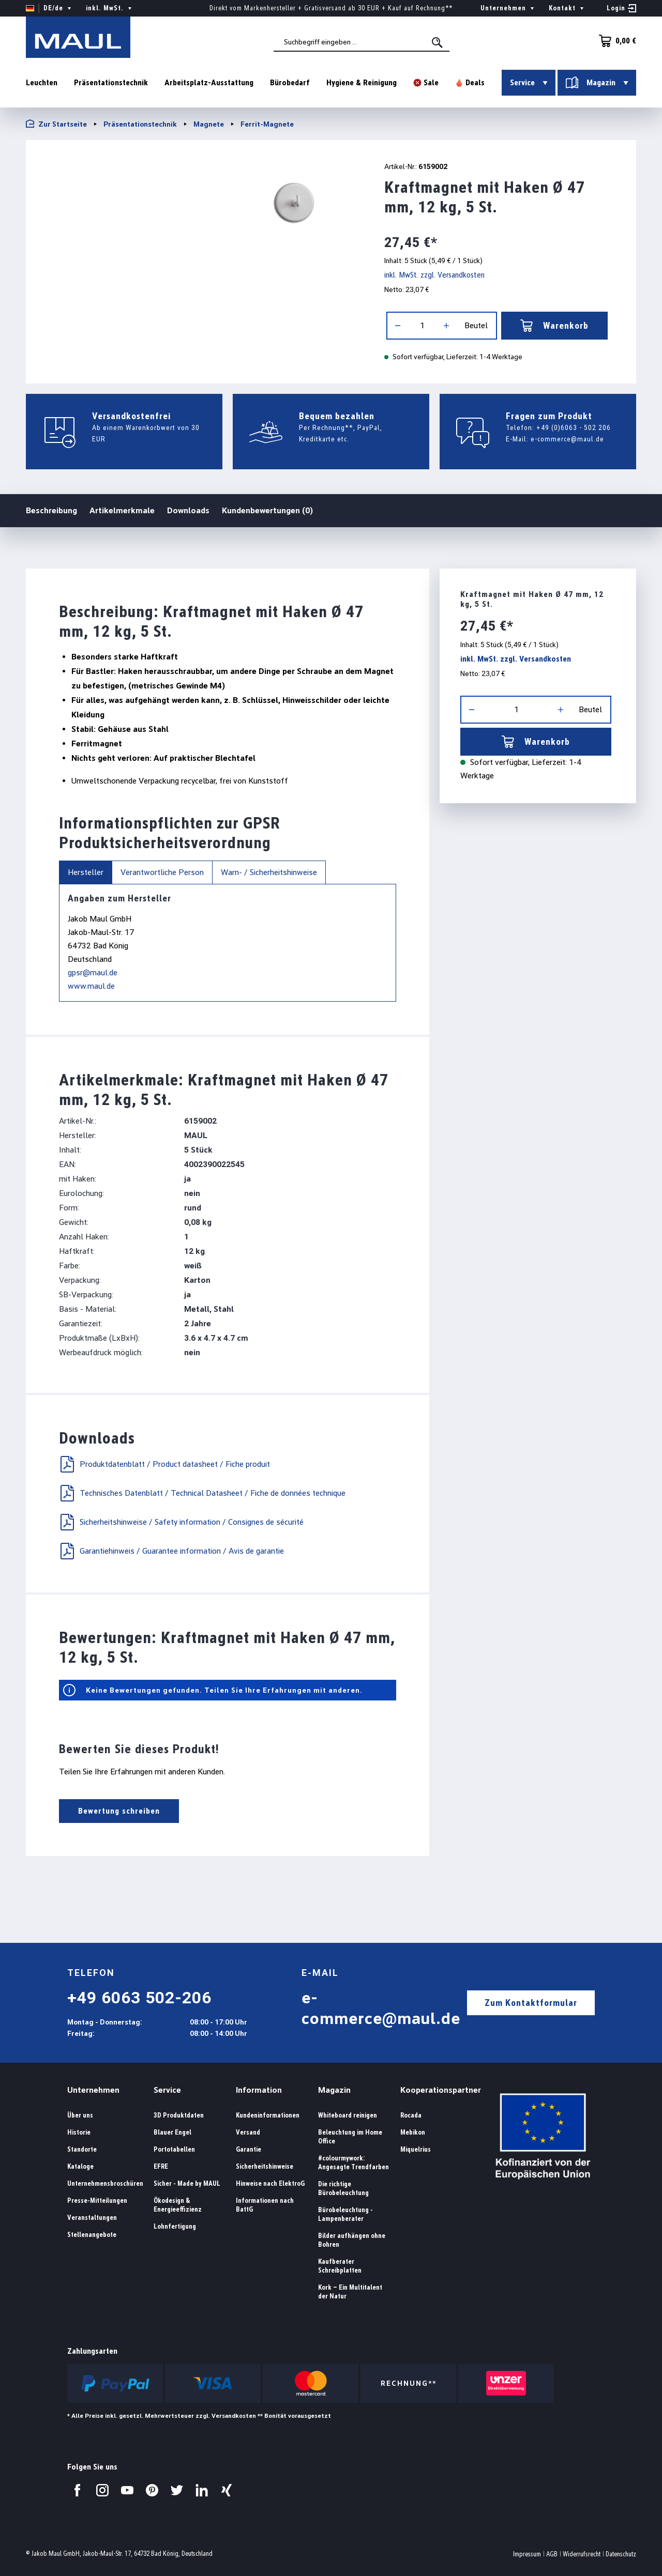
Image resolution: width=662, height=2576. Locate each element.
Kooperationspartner (440, 2090)
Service (167, 2090)
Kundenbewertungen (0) (267, 510)
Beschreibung (51, 509)
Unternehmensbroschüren (105, 2183)
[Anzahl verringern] (397, 326)
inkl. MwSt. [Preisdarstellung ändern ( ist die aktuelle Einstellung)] (110, 8)
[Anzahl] (422, 326)
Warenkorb (554, 325)
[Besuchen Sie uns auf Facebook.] (77, 2490)
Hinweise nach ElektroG (270, 2183)
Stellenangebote (91, 2234)
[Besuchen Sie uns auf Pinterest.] (152, 2490)
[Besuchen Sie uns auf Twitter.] (177, 2490)
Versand (248, 2132)
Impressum (527, 2554)
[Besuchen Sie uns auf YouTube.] (127, 2490)
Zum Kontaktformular (531, 2002)
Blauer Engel (172, 2132)
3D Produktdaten (179, 2115)
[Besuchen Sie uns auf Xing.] (226, 2490)
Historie (79, 2132)
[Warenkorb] (614, 41)
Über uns (80, 2115)
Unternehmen (93, 2090)
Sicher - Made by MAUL (187, 2183)
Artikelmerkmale (122, 510)
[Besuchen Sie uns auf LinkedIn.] (201, 2490)
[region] (192, 205)
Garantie (248, 2149)
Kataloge (80, 2166)
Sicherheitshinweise (264, 2166)
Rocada (411, 2115)
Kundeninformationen (267, 2115)
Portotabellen (174, 2149)
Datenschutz (621, 2554)
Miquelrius (415, 2149)
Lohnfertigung (175, 2226)
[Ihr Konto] (621, 8)
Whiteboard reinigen (347, 2115)
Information (259, 2090)
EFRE (161, 2166)
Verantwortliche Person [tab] (162, 872)
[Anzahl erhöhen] (446, 326)
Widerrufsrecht (581, 2554)
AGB (552, 2554)
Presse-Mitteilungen (97, 2200)
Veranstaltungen (92, 2217)
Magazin (334, 2090)
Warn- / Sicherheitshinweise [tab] (269, 872)
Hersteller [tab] (85, 872)
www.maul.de (91, 986)
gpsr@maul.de (92, 972)
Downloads (188, 510)
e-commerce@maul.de (567, 439)
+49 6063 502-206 (139, 1997)
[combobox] (361, 42)
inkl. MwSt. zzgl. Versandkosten (434, 275)
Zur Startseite (56, 123)
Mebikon (412, 2132)
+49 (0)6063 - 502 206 (573, 427)
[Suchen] (438, 42)
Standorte (82, 2149)
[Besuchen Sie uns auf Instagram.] (102, 2490)
